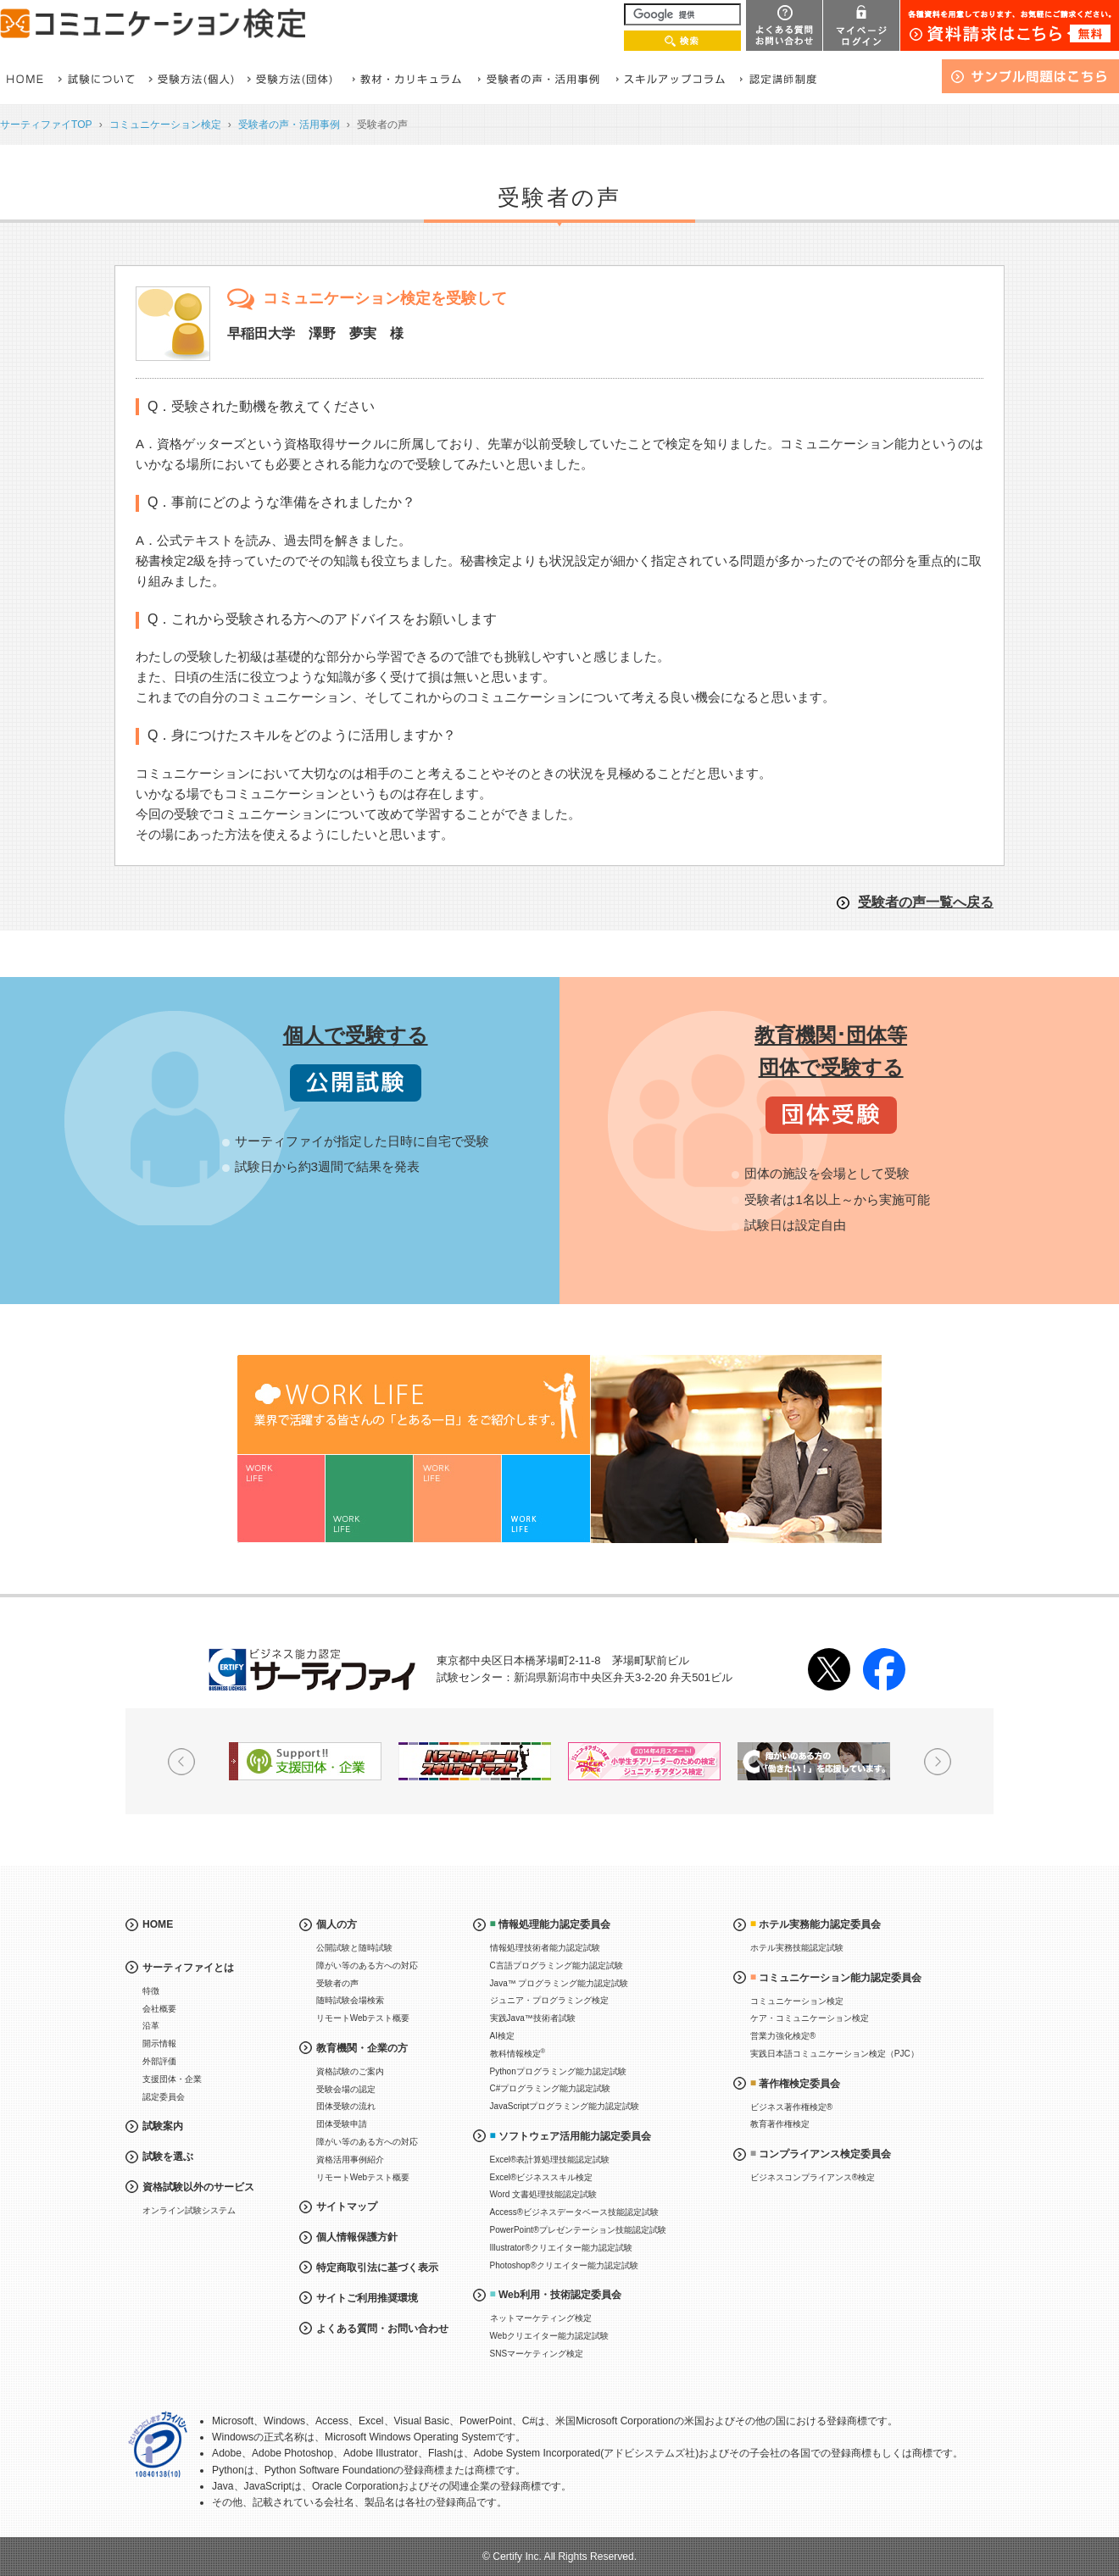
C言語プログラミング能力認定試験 (556, 1965)
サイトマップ (346, 2206)
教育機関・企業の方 (362, 2048)
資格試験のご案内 (350, 2071)
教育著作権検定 (780, 2124)
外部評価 (159, 2061)
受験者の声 (337, 1983)
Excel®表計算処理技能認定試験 (550, 2159)
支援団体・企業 (172, 2079)
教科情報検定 (518, 2052)
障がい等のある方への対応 (367, 1965)
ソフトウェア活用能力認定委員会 (574, 2136)
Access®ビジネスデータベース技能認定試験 (575, 2212)
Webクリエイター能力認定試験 (549, 2335)
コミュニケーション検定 (165, 124)
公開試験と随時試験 (354, 1947)
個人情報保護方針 (357, 2237)
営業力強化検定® (783, 2035)
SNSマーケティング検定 (537, 2353)
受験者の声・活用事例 (289, 124)
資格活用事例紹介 (350, 2159)
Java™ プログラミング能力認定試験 (559, 1983)
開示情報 (159, 2043)
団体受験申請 (341, 2124)
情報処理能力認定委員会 (554, 1924)
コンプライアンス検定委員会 (825, 2154)
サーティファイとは (188, 1968)
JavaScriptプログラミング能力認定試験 (565, 2106)
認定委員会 (163, 2096)
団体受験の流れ (346, 2106)
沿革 (150, 2025)
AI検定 (502, 2035)
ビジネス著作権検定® (791, 2107)
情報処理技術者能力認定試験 (545, 1947)
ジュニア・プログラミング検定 (549, 2000)
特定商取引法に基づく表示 (377, 2267)
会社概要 (159, 2008)
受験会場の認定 (346, 2089)
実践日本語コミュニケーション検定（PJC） (834, 2053)
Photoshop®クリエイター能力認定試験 (564, 2265)
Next (937, 1761)
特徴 (150, 1991)
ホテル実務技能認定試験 (796, 1947)
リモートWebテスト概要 (362, 2018)
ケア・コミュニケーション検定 (809, 2018)
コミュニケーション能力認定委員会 (840, 1978)
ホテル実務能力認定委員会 (820, 1924)
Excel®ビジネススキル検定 (541, 2177)
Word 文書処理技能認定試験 (544, 2194)
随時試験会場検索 (350, 2000)
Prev (181, 1761)
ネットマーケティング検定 (541, 2318)
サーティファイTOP (46, 124)
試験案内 (162, 2126)
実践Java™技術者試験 (533, 2018)
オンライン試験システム (189, 2210)
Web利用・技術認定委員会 (559, 2295)
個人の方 (336, 1924)
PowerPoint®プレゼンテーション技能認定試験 (578, 2230)
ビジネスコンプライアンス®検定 (812, 2177)
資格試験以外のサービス (198, 2187)
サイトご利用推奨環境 (367, 2298)
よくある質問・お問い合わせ (382, 2328)
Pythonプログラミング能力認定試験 (558, 2071)
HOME (157, 1924)
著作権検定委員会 (799, 2084)
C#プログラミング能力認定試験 (550, 2088)
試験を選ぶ (167, 2156)
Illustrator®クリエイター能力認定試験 (561, 2247)
